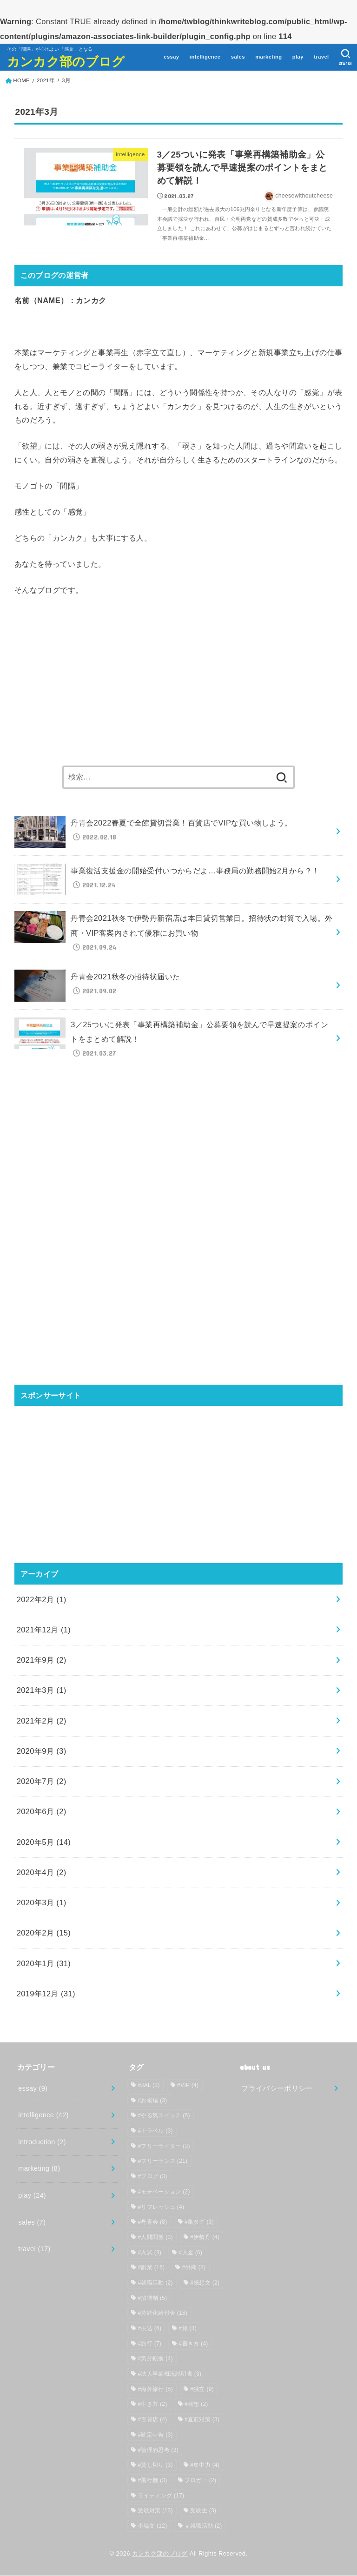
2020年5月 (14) (44, 1842)
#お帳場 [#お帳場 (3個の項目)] (152, 2101)
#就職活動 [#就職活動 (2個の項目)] (155, 2283)
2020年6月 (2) (41, 1812)
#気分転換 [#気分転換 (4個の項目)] (155, 2359)
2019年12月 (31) (46, 1994)
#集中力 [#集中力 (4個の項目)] (204, 2465)
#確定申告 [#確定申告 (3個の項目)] (155, 2435)
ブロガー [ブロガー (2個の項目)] (200, 2480)
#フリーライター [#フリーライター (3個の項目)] (164, 2146)
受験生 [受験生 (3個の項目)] (203, 2511)
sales (238, 56)
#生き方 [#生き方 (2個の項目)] (152, 2405)
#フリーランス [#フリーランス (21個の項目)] (162, 2162)
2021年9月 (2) (41, 1660)
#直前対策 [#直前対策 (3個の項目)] (202, 2420)
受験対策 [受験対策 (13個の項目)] (155, 2511)
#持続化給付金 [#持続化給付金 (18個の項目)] (162, 2313)
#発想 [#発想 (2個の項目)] (196, 2405)
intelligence (205, 56)
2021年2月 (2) (41, 1721)
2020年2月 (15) (44, 1933)
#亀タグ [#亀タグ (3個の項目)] (199, 2222)
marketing (268, 56)
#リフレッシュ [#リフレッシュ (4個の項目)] (161, 2207)
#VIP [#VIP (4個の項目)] (187, 2085)
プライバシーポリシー (277, 2089)
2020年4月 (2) (41, 1873)
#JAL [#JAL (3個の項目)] (148, 2085)
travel (321, 56)
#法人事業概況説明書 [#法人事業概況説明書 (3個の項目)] (169, 2374)
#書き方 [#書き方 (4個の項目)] (193, 2344)
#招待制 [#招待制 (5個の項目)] (152, 2298)
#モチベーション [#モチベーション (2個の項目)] (164, 2192)
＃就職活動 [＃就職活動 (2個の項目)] (203, 2526)
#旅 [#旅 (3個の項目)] (188, 2328)
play (298, 56)
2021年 (46, 80)
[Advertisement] (178, 682)
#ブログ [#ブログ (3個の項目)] (152, 2176)
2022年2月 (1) (41, 1600)
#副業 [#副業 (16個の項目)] (151, 2268)
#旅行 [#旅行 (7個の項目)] (149, 2344)
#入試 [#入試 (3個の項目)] (149, 2253)
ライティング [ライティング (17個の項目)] (161, 2496)
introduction (42, 2142)
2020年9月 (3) (41, 1751)
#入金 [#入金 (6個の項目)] (191, 2253)
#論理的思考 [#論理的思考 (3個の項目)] (158, 2450)
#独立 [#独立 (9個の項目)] (202, 2389)
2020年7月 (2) (41, 1781)
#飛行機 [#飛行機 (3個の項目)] (152, 2480)
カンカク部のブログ (66, 61)
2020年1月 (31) (44, 1964)
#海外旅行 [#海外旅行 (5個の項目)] (155, 2389)
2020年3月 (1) (41, 1903)
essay (171, 56)
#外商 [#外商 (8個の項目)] (194, 2268)
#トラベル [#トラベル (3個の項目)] (155, 2131)
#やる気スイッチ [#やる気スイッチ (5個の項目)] (164, 2116)
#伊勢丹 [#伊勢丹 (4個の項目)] (204, 2237)
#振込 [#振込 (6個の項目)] (149, 2328)
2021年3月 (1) (41, 1691)
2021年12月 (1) (44, 1630)
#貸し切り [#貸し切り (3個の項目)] (155, 2465)
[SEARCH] (345, 57)
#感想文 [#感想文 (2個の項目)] (204, 2283)
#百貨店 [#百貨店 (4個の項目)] (152, 2420)
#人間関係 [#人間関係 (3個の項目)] (155, 2237)
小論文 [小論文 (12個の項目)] (152, 2526)
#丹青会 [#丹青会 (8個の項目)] (152, 2222)
